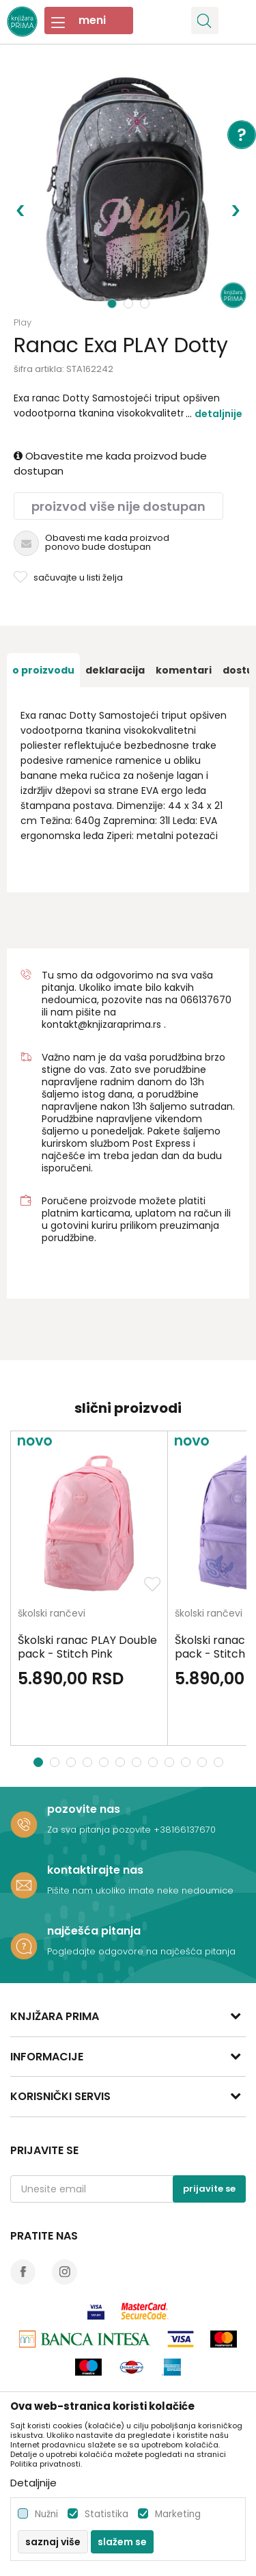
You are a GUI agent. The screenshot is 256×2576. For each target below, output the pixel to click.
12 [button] (220, 1762)
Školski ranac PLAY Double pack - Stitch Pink (87, 1647)
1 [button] (112, 303)
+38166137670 (185, 1829)
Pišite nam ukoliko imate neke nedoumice (140, 1890)
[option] (128, 189)
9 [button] (171, 1762)
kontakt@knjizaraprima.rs (101, 1024)
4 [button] (89, 1762)
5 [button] (105, 1762)
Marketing (178, 2514)
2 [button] (129, 303)
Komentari (184, 670)
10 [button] (187, 1762)
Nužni (46, 2514)
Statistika (106, 2514)
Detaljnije (218, 414)
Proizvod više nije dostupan (118, 506)
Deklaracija (115, 670)
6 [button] (122, 1762)
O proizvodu (43, 670)
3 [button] (146, 303)
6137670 (212, 1000)
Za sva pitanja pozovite (100, 1829)
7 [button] (138, 1762)
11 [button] (204, 1762)
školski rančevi (51, 1614)
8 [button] (155, 1762)
